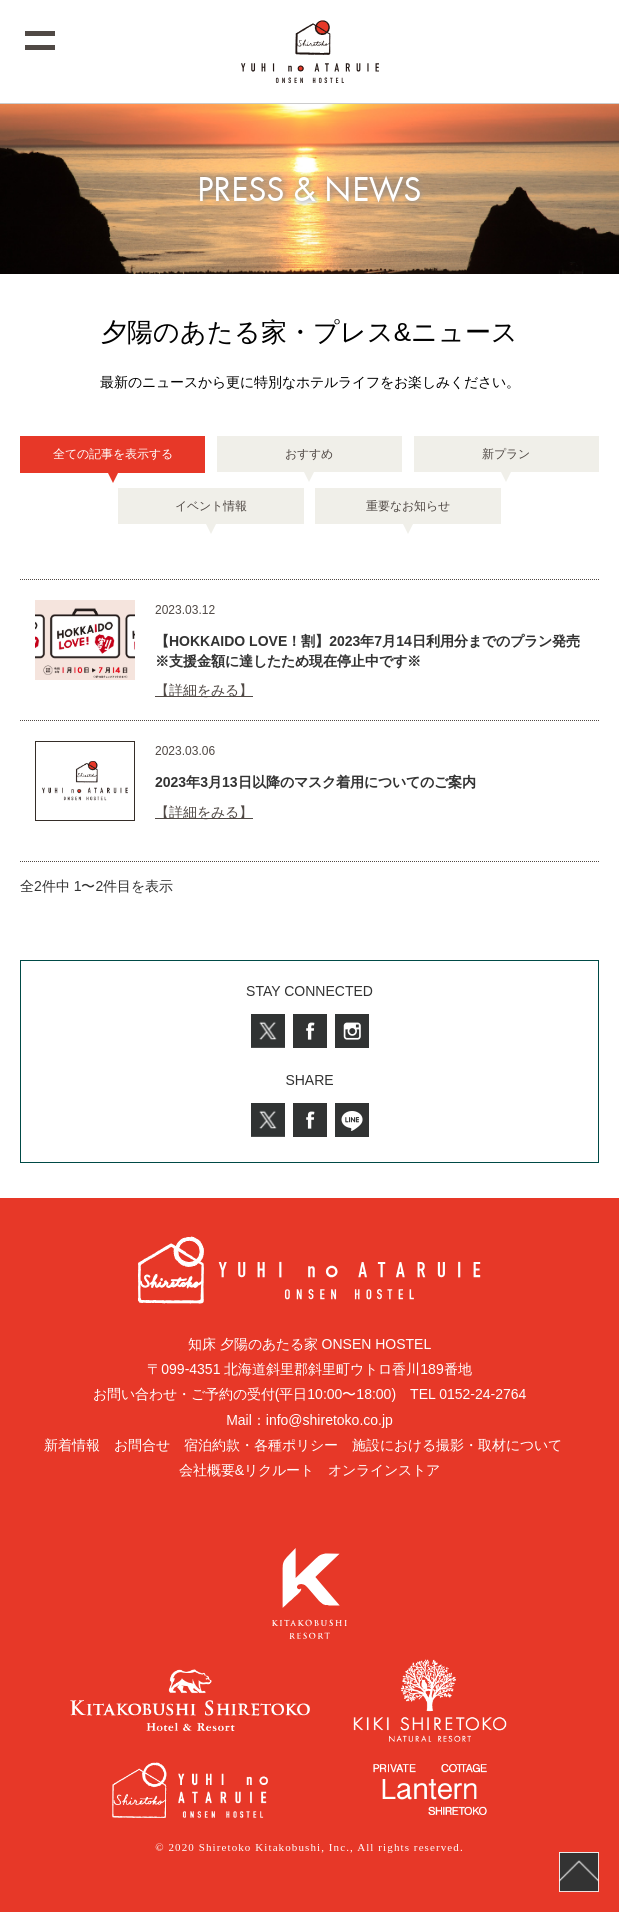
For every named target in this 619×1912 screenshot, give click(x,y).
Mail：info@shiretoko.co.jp (309, 1420)
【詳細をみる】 (204, 690)
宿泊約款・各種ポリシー (261, 1445)
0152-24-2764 (482, 1394)
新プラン (506, 454)
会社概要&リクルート (246, 1470)
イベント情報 (211, 506)
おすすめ (309, 454)
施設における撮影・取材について (457, 1445)
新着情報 (72, 1445)
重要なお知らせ (408, 506)
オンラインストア (384, 1470)
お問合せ (142, 1445)
